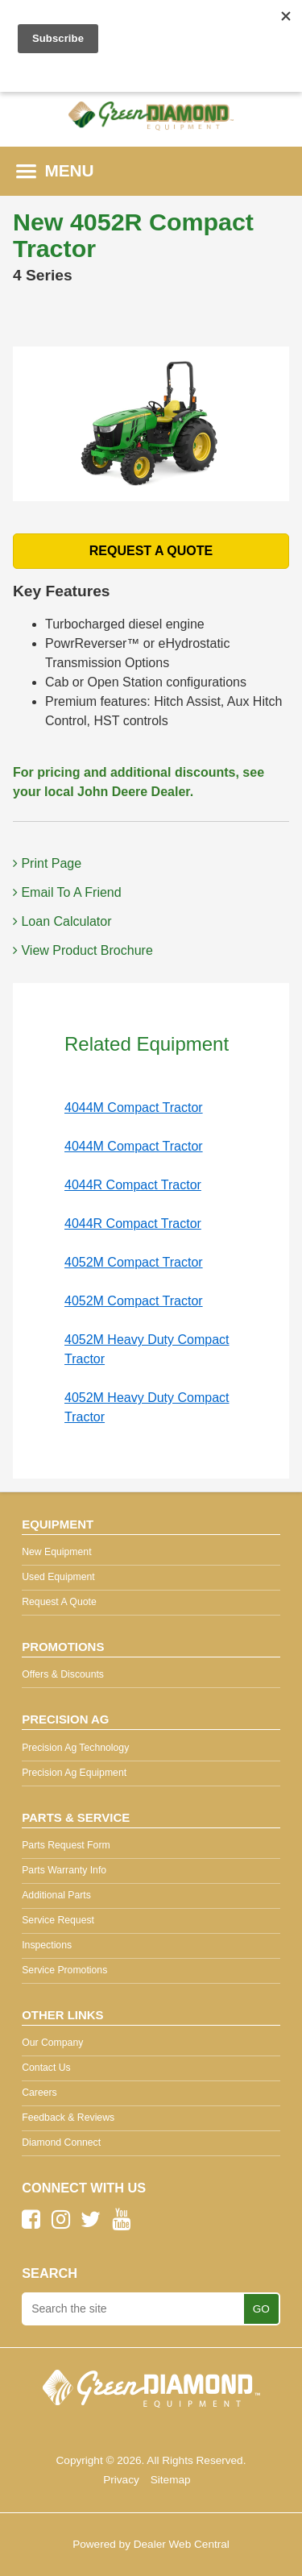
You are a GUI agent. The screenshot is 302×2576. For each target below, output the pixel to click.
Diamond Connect (61, 2142)
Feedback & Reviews (68, 2117)
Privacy (121, 2480)
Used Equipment (58, 1577)
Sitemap (171, 2480)
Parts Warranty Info (64, 1870)
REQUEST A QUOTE (151, 551)
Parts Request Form (66, 1845)
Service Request (58, 1920)
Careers (39, 2092)
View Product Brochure (83, 950)
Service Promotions (64, 1970)
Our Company (52, 2042)
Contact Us (46, 2067)
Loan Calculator (62, 921)
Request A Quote (59, 1601)
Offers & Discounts (63, 1674)
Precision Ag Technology (75, 1747)
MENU (55, 170)
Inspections (47, 1945)
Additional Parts (56, 1895)
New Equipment (56, 1552)
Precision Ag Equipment (74, 1772)
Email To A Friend (67, 892)
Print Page (47, 863)
